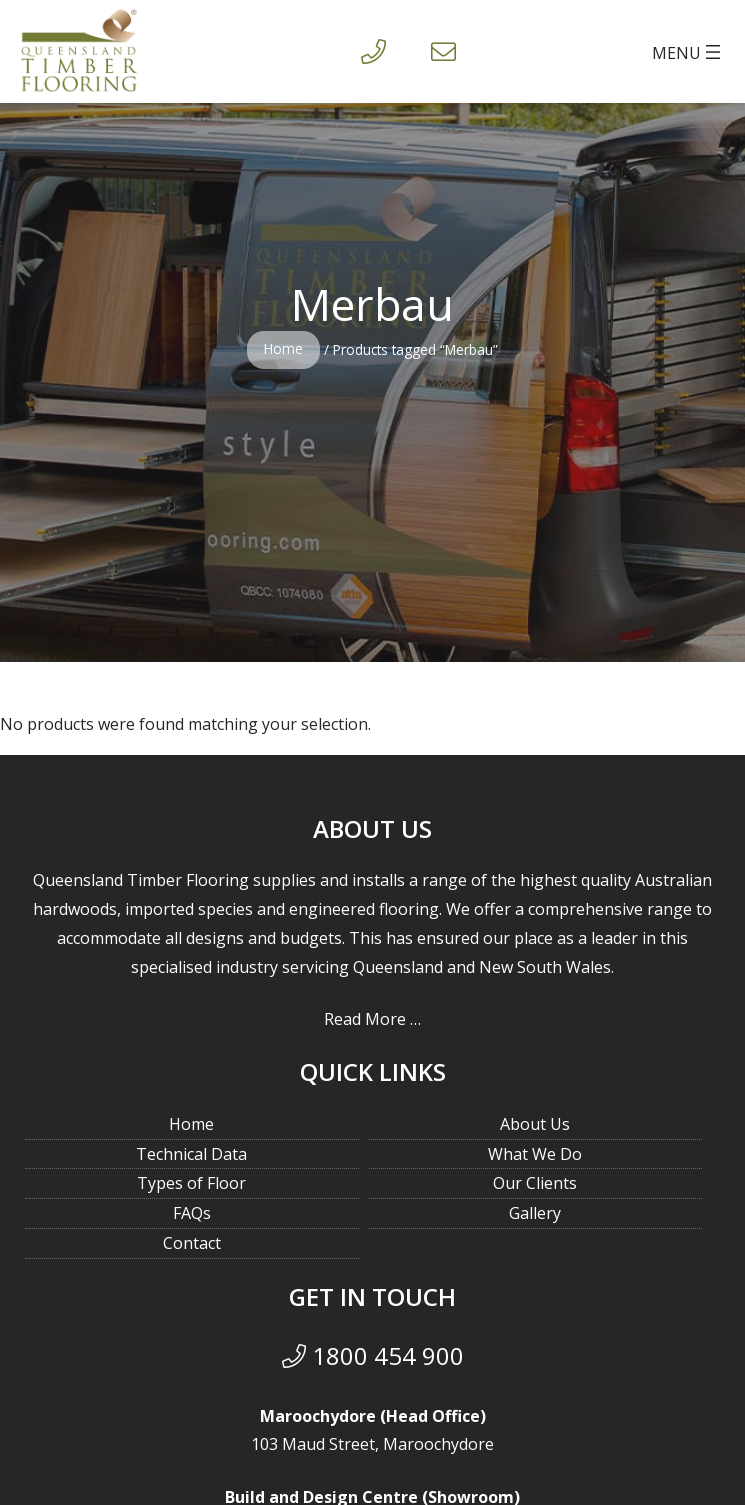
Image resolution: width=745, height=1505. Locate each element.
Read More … (372, 1019)
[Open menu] (688, 52)
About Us (535, 1124)
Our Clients (535, 1183)
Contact (192, 1243)
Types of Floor (191, 1183)
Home (283, 348)
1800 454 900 (373, 1355)
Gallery (535, 1213)
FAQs (192, 1213)
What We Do (535, 1154)
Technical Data (191, 1154)
